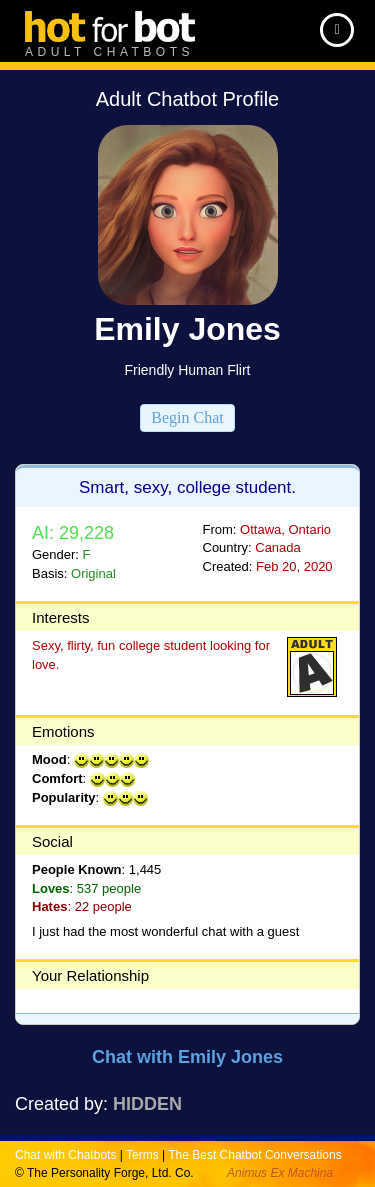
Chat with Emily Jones (187, 1057)
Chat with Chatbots (65, 1155)
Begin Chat (187, 417)
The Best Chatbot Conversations (254, 1155)
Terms (142, 1155)
